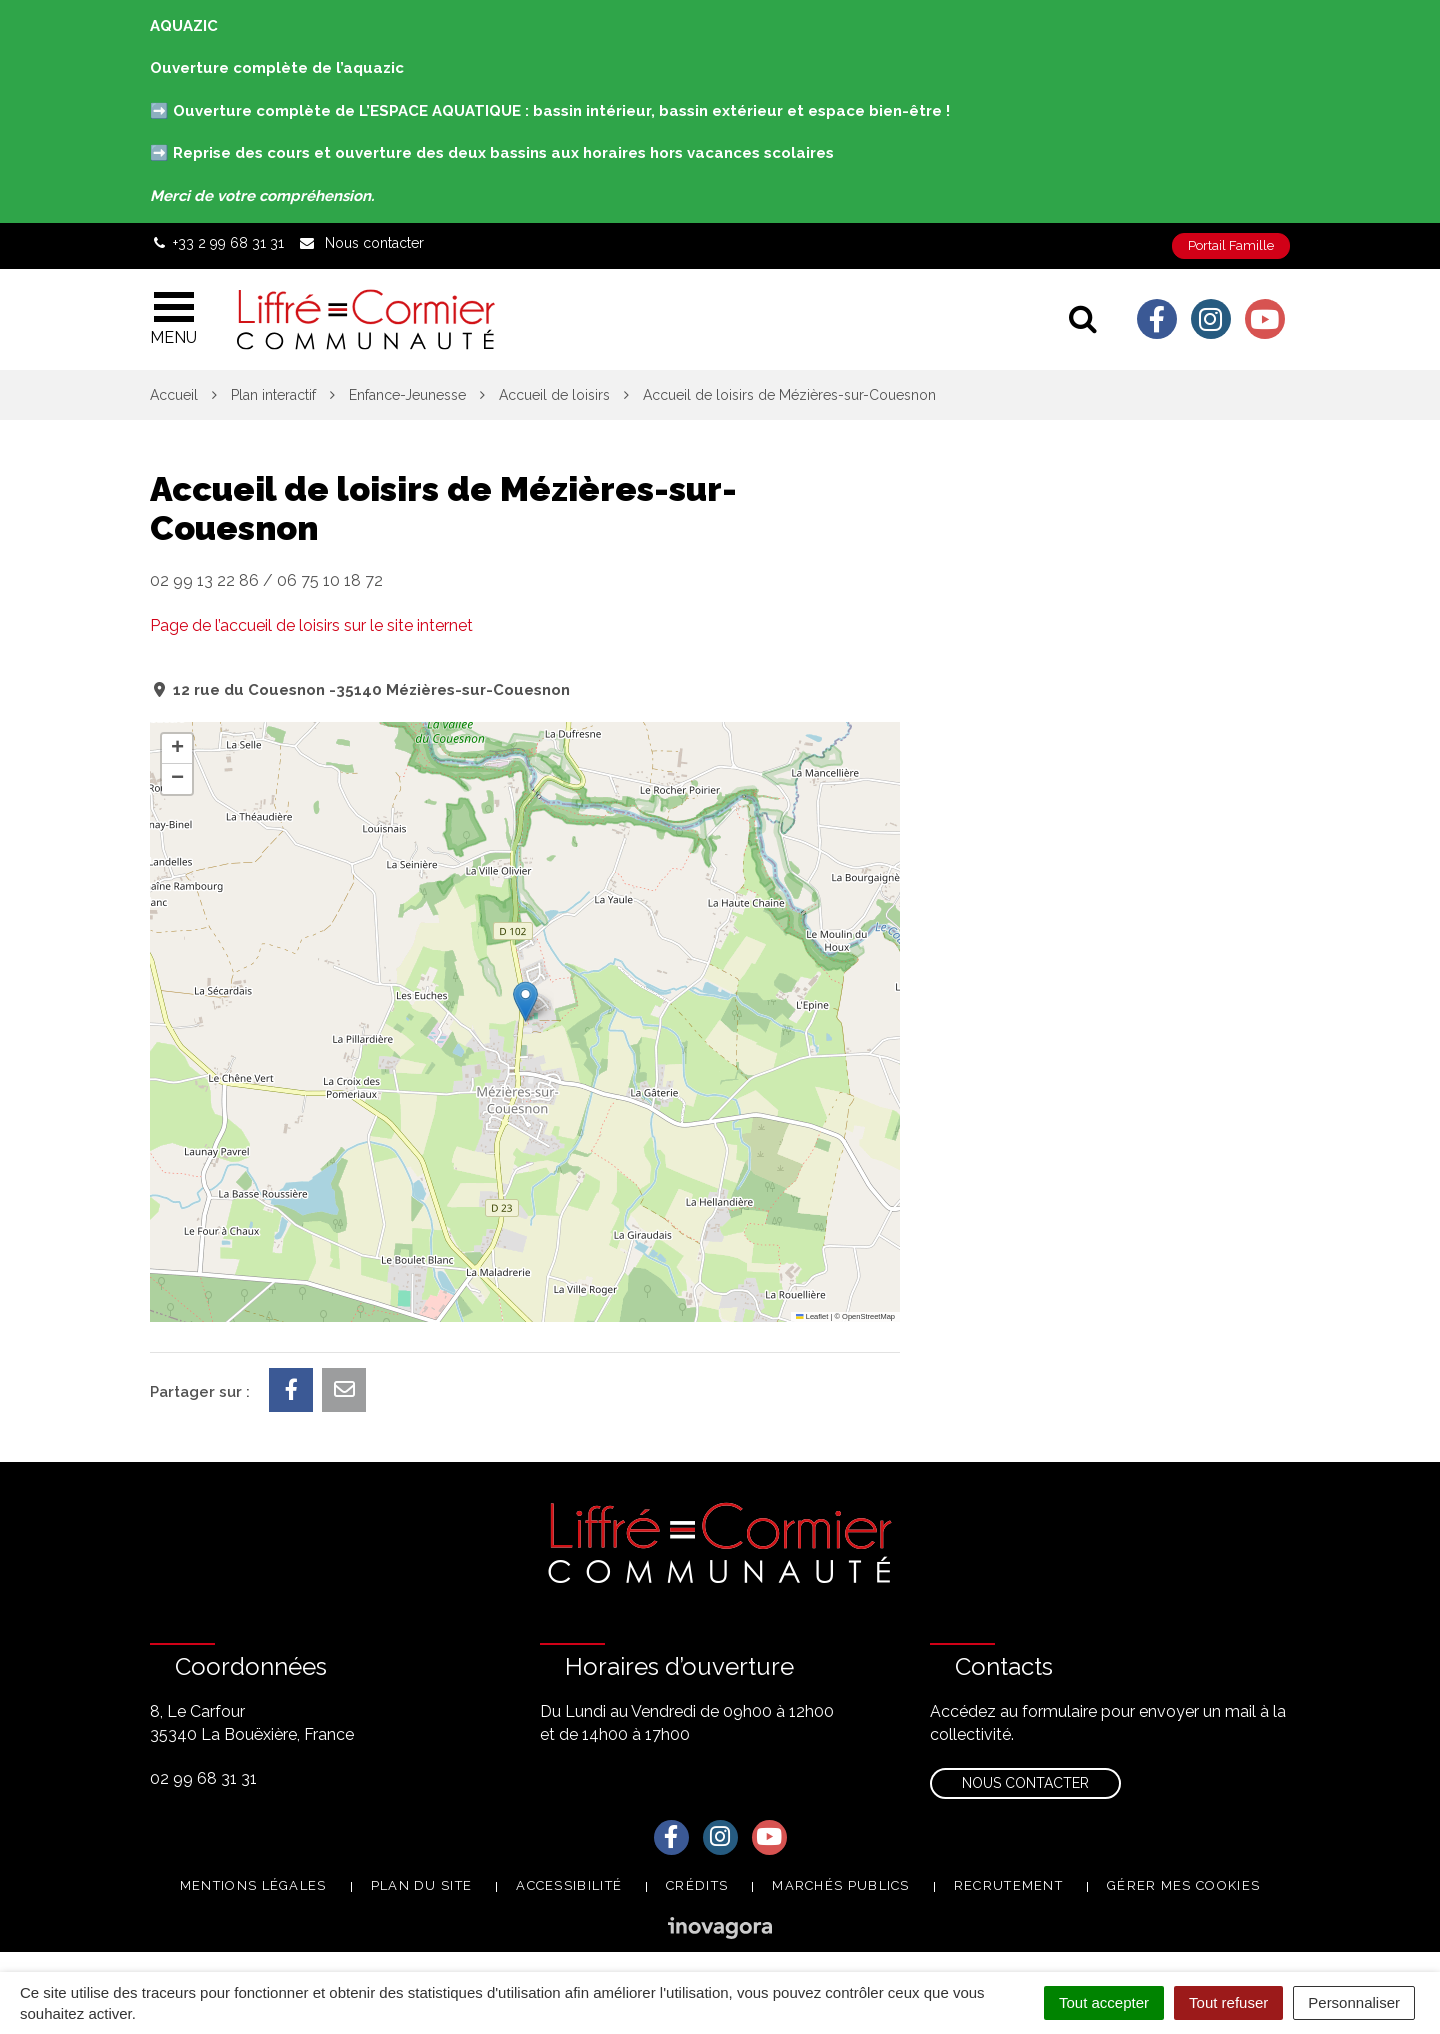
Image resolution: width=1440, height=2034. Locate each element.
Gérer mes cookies (1183, 1885)
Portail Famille (1231, 245)
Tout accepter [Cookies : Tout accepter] (1104, 2002)
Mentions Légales (253, 1885)
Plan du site (422, 1885)
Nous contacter (1025, 1783)
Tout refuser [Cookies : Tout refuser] (1228, 2002)
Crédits (697, 1885)
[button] (525, 1001)
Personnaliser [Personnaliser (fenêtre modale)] (1354, 2002)
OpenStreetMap (868, 1316)
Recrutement (1008, 1885)
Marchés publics (841, 1885)
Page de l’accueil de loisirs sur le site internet (311, 625)
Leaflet (812, 1316)
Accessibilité (569, 1885)
